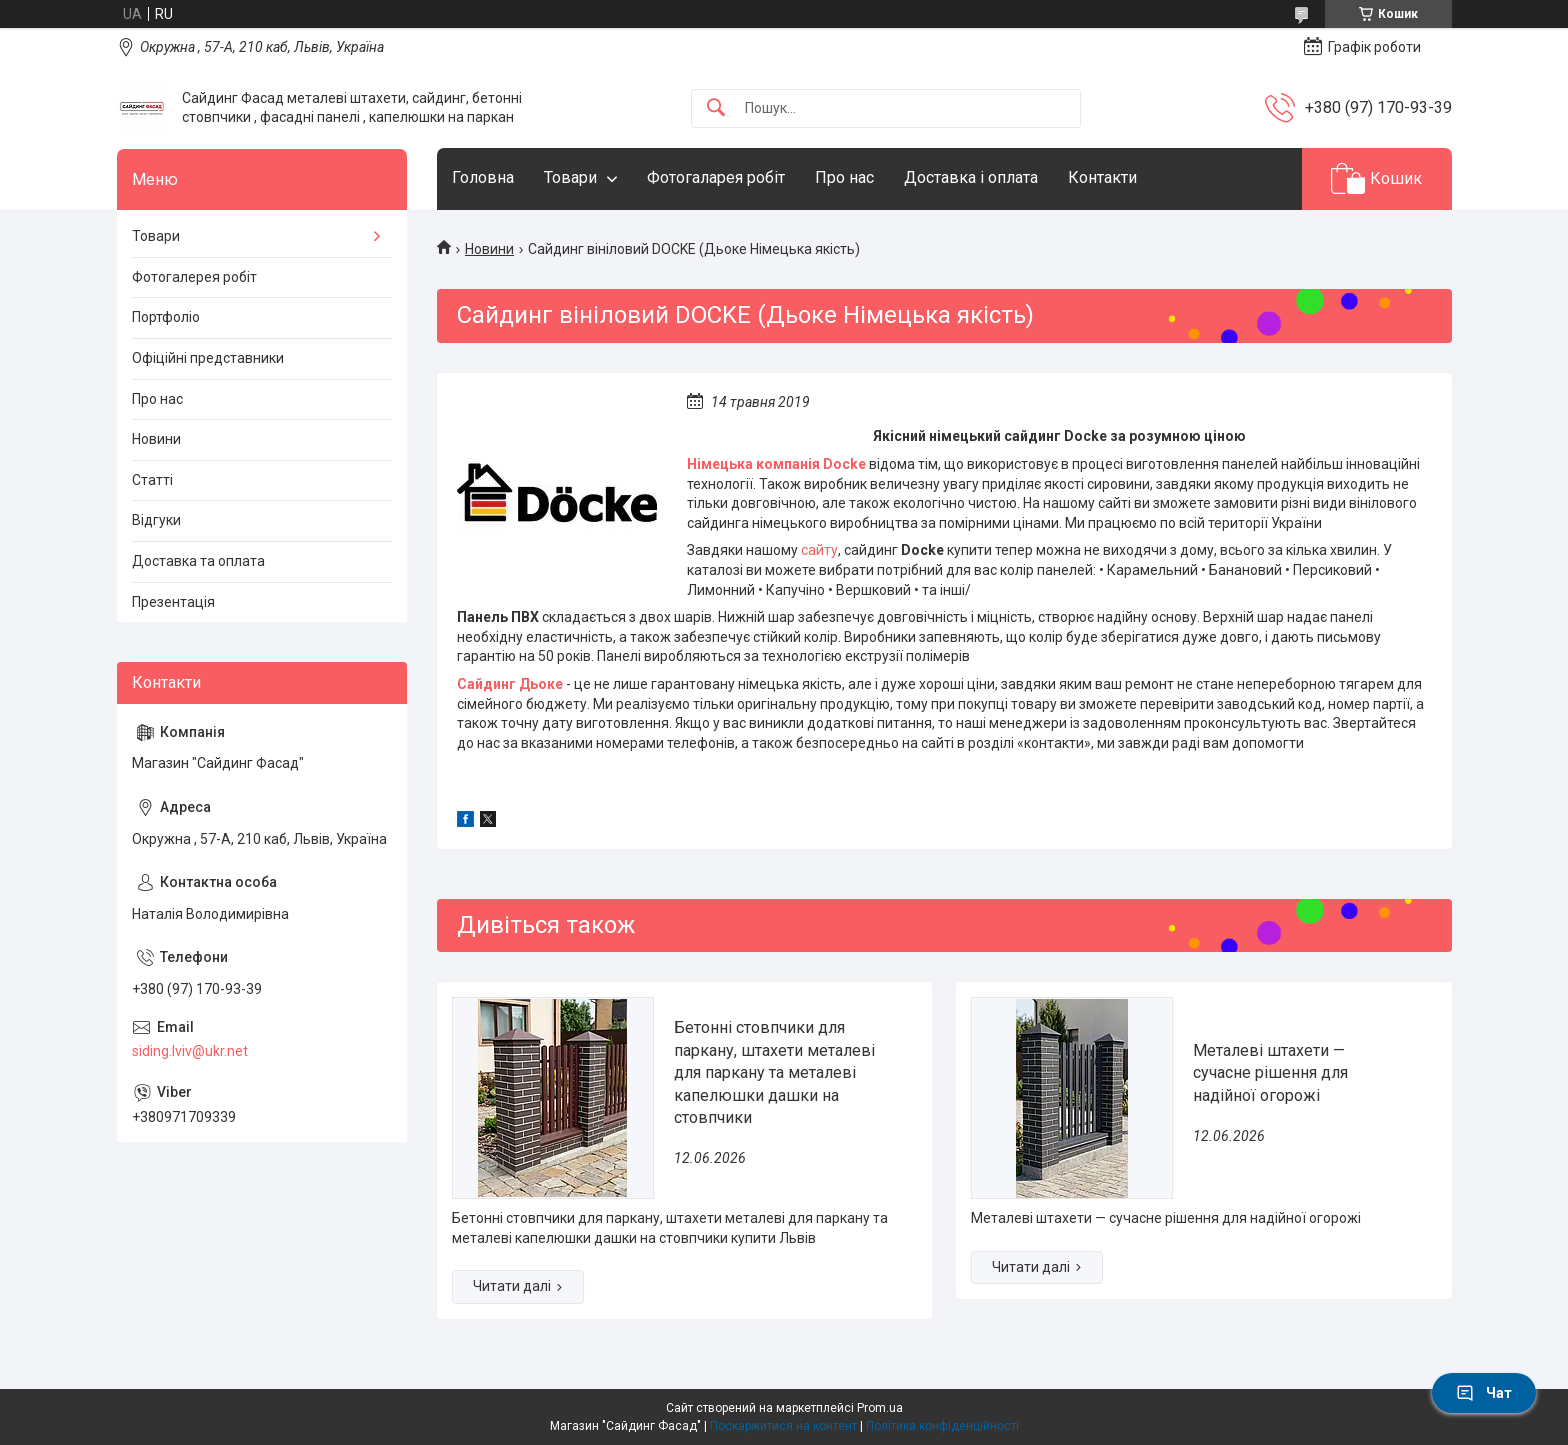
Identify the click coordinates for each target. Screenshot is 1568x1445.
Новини (489, 249)
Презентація (173, 602)
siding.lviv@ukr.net (190, 1051)
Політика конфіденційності (942, 1426)
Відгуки (156, 520)
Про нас (844, 177)
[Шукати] (716, 108)
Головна (483, 177)
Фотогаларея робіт (716, 177)
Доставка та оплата (198, 561)
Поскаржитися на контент (783, 1426)
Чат (1484, 1393)
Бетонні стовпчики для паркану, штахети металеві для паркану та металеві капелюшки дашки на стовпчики (774, 1072)
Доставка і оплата (971, 177)
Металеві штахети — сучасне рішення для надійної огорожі (1270, 1073)
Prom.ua (880, 1408)
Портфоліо (166, 317)
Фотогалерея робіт (194, 277)
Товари (570, 177)
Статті (152, 480)
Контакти (1102, 177)
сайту (819, 550)
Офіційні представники (208, 358)
